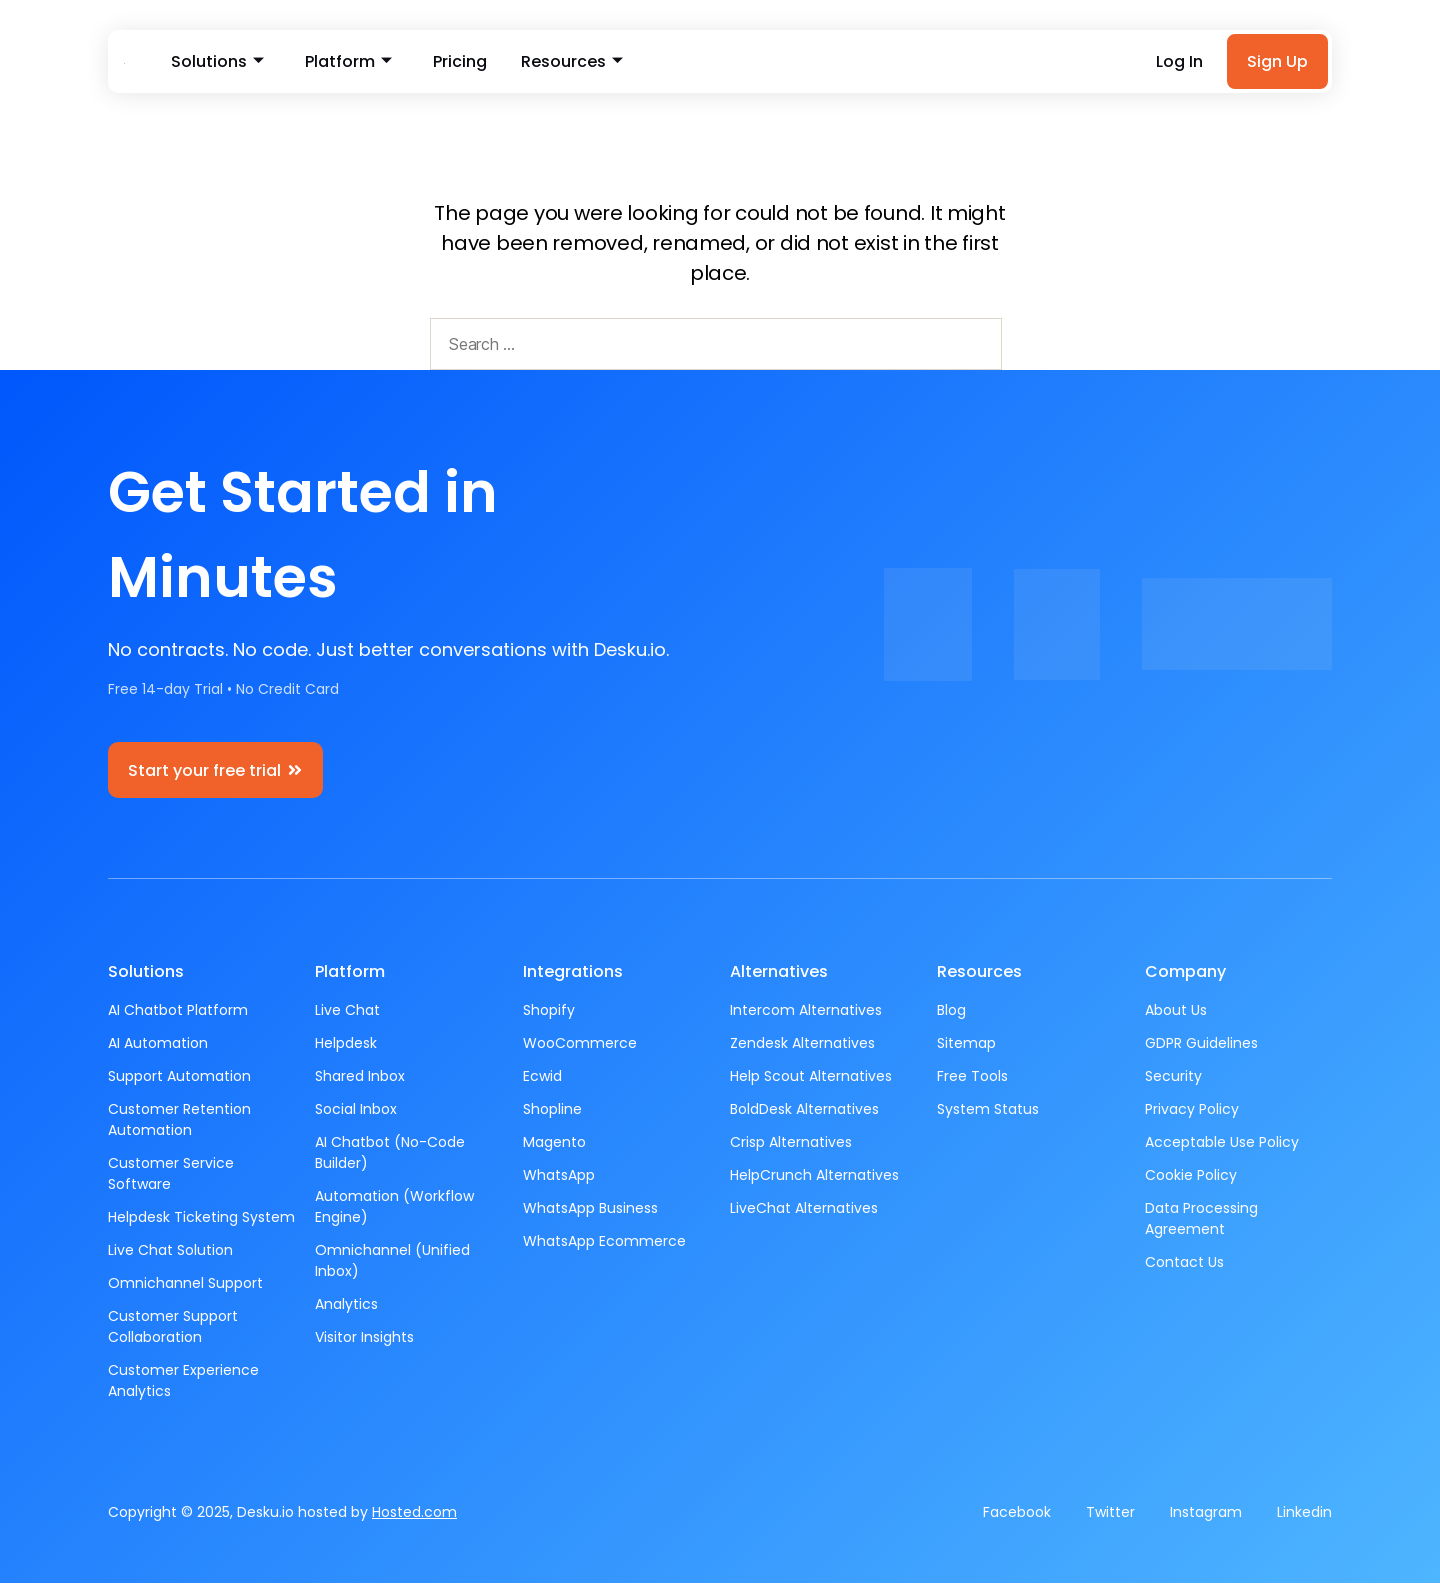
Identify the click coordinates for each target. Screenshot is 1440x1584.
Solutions (216, 62)
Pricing (453, 62)
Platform (344, 62)
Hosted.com (414, 1513)
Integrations (573, 972)
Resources (563, 62)
